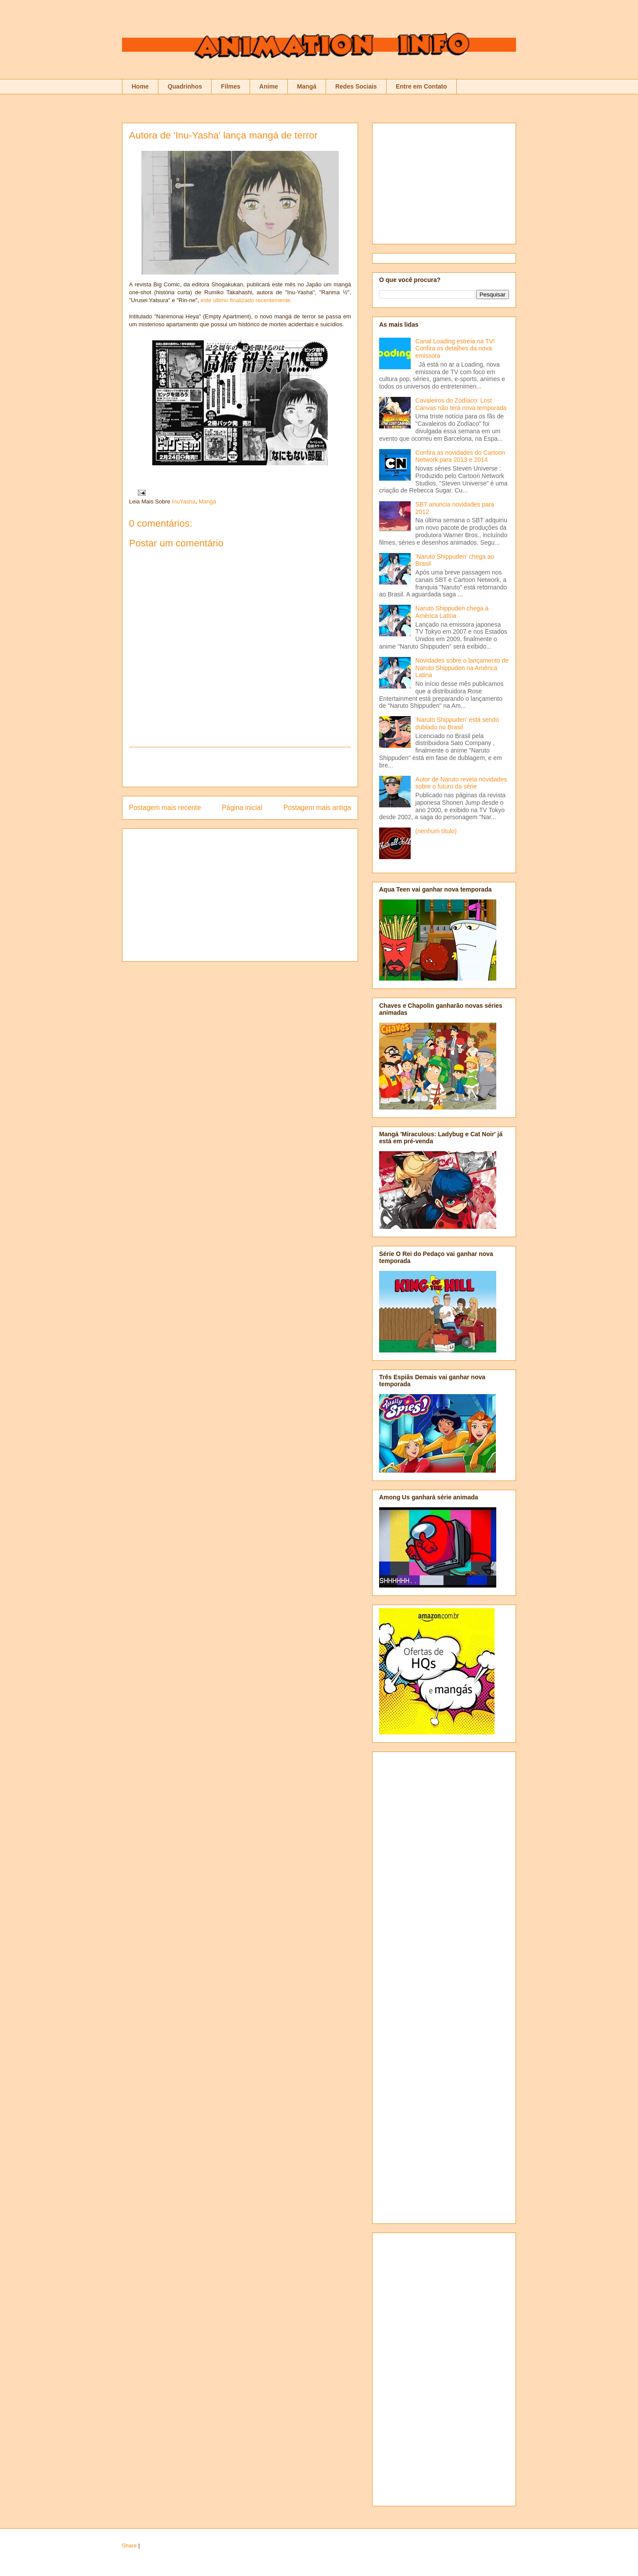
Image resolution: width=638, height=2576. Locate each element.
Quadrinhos (185, 86)
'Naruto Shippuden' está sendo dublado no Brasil (457, 723)
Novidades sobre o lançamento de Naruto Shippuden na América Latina (462, 668)
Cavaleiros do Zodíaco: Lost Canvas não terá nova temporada (461, 404)
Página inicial (242, 807)
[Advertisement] (240, 767)
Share (129, 2545)
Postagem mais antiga (317, 807)
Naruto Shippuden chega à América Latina (452, 612)
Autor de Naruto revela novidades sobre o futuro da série (461, 783)
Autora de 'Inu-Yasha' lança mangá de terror (223, 135)
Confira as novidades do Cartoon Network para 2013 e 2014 (460, 456)
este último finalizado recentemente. (246, 300)
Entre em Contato (421, 86)
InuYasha (184, 501)
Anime (268, 86)
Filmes (230, 86)
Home (140, 86)
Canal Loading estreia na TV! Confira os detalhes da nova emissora (455, 349)
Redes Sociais (356, 86)
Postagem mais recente (165, 807)
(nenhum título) (436, 831)
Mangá (306, 86)
